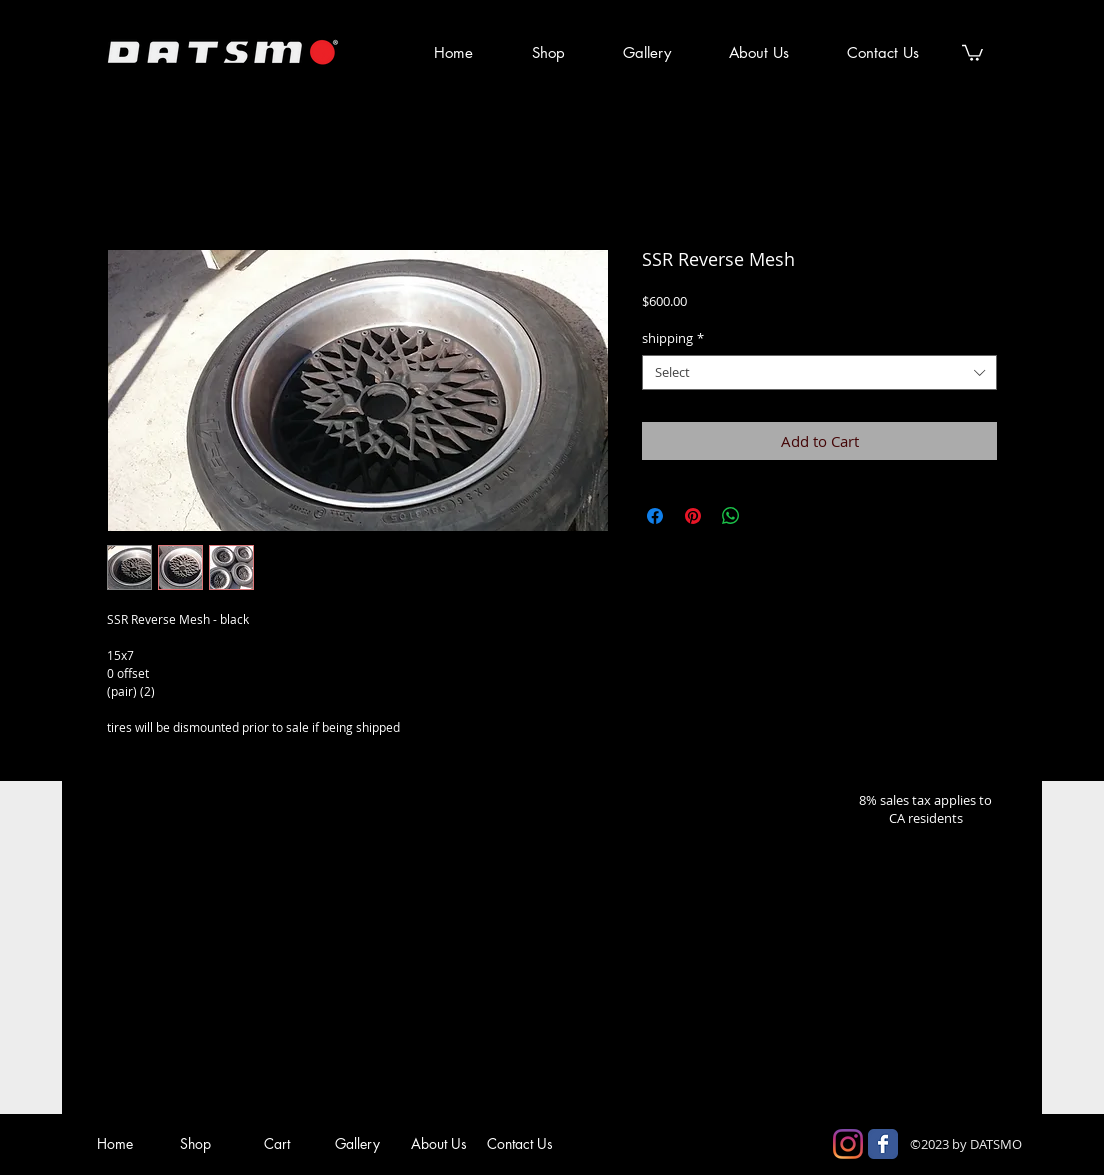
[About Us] (438, 1143)
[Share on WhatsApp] (731, 516)
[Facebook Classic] (883, 1144)
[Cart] (276, 1143)
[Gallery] (357, 1143)
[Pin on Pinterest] (693, 516)
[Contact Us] (519, 1143)
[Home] (114, 1143)
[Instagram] (848, 1144)
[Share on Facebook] (655, 516)
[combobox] (819, 372)
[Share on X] (769, 516)
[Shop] (195, 1143)
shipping (673, 338)
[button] (972, 52)
